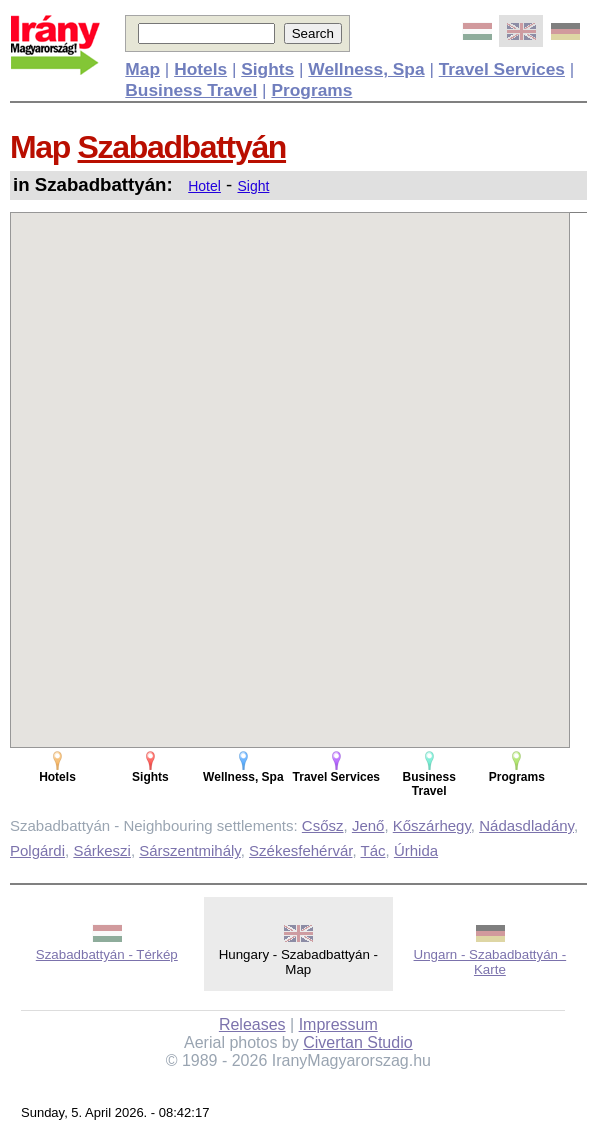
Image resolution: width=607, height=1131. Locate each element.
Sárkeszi (102, 850)
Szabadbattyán (182, 147)
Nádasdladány (526, 825)
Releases (252, 1024)
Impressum (338, 1024)
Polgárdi (37, 850)
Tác (373, 850)
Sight (253, 186)
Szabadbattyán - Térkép (107, 954)
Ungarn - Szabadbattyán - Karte (490, 962)
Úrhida (416, 850)
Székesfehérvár (300, 850)
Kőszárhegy (432, 825)
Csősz (323, 825)
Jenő (368, 825)
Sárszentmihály (189, 850)
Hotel (204, 186)
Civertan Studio (357, 1042)
